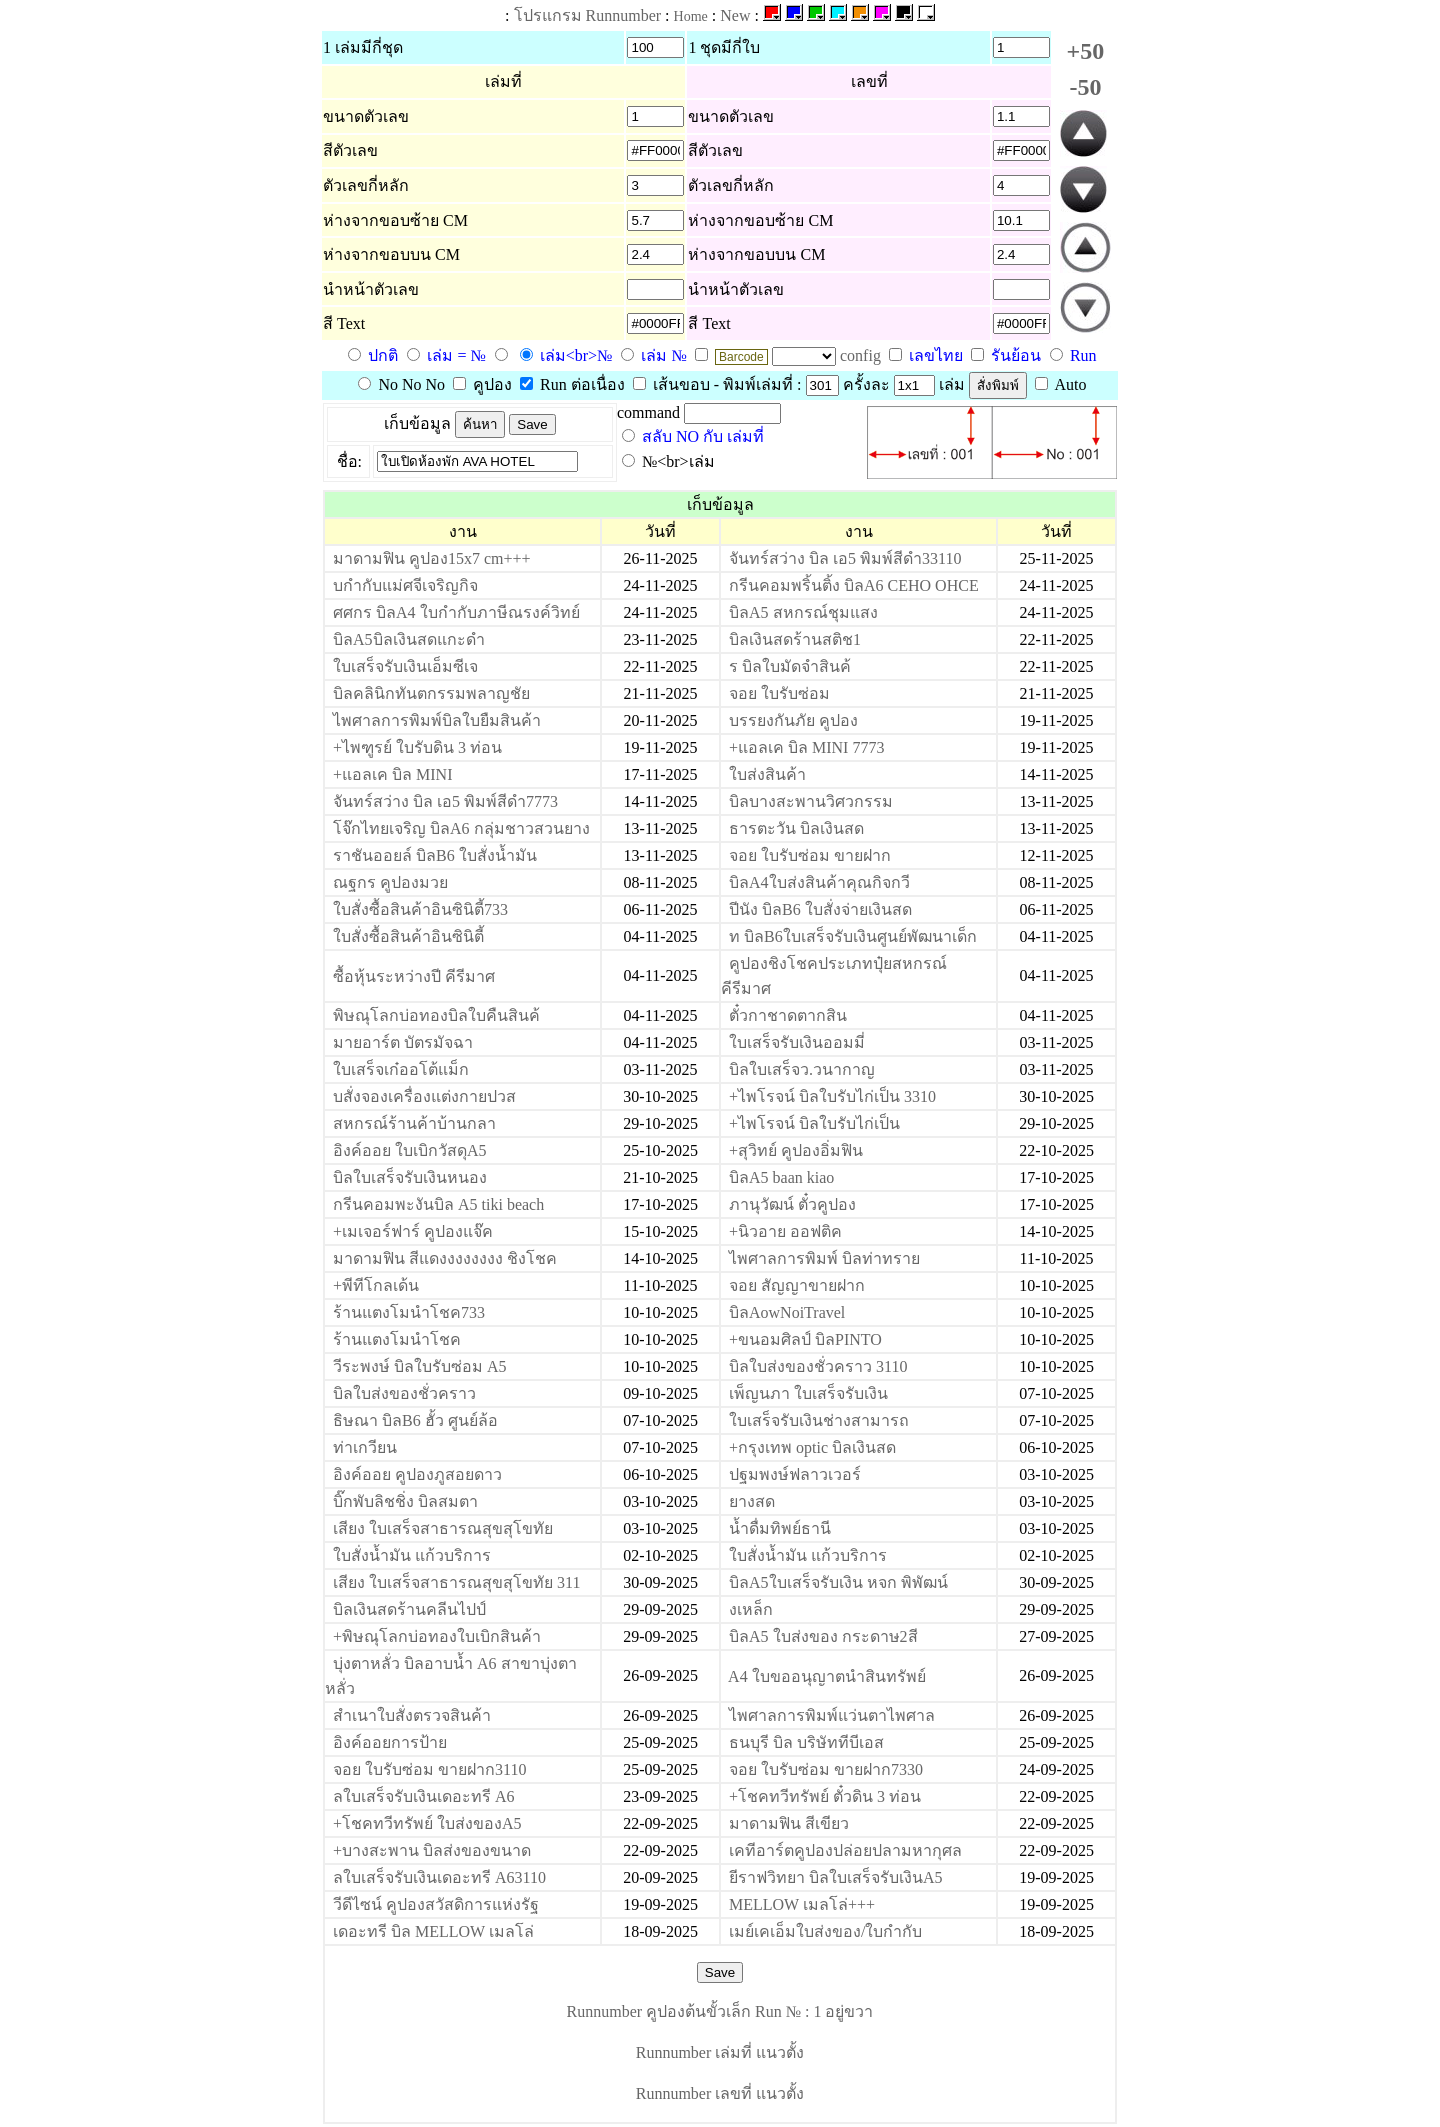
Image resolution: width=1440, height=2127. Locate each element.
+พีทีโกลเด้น (376, 1285)
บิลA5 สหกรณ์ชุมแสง (803, 612)
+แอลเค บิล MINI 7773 (806, 747)
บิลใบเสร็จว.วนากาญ (802, 1069)
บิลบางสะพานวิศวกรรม (811, 801)
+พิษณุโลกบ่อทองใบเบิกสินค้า (437, 1636)
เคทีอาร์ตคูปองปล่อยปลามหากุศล (845, 1850)
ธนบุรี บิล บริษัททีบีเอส (806, 1742)
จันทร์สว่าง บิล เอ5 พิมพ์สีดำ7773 (445, 801)
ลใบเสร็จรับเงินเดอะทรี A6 (424, 1796)
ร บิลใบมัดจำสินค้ (790, 666)
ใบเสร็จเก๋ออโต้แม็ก (401, 1069)
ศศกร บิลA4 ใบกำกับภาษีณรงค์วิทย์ (456, 612)
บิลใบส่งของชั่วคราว (404, 1393)
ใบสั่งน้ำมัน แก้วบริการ (412, 1555)
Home (691, 16)
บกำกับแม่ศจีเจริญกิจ (405, 585)
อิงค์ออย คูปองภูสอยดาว (417, 1474)
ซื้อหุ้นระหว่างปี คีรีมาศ (414, 976)
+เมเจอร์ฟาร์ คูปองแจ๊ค (413, 1231)
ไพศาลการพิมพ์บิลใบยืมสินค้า (437, 720)
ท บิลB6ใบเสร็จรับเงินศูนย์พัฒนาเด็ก (853, 936)
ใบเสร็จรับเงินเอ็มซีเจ (405, 666)
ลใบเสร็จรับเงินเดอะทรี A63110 (439, 1877)
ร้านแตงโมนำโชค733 (409, 1312)
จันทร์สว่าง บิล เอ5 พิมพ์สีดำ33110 (845, 558)
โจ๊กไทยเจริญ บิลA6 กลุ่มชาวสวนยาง (461, 828)
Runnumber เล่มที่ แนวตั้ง (720, 2052)
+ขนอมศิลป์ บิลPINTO (805, 1339)
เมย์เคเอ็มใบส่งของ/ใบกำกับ (825, 1931)
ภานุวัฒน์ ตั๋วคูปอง (792, 1204)
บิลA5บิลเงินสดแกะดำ (409, 639)
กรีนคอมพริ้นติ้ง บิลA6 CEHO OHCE (854, 585)
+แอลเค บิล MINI (392, 774)
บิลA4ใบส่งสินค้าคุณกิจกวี (819, 882)
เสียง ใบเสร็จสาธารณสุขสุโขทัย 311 (456, 1582)
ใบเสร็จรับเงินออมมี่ (797, 1042)
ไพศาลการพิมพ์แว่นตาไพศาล (832, 1715)
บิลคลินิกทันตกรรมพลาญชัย (431, 693)
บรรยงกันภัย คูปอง (793, 720)
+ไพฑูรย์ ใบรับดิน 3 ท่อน (417, 747)
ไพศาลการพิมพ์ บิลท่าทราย (824, 1258)
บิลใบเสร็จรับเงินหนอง (410, 1177)
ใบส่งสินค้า (767, 774)
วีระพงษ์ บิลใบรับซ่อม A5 (420, 1366)
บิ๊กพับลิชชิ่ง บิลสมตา (405, 1501)
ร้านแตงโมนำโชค (397, 1339)
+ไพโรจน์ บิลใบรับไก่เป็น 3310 (832, 1096)
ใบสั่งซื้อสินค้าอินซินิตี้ (408, 936)
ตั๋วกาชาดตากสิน (788, 1015)
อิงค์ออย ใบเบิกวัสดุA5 (410, 1150)
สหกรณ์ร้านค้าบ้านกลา (414, 1123)
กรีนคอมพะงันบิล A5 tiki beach (438, 1204)
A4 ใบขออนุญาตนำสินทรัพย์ (827, 1676)
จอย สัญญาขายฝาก (797, 1285)
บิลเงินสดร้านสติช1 (795, 639)
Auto (1061, 384)
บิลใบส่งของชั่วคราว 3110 (818, 1366)
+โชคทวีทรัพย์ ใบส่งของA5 (427, 1823)
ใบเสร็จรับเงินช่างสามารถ (819, 1420)
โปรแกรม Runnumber (588, 15)
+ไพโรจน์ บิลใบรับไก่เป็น (814, 1123)
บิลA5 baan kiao (781, 1177)
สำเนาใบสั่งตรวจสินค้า (412, 1715)
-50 (1085, 87)
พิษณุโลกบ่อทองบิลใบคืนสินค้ (436, 1015)
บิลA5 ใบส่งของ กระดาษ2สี (823, 1636)
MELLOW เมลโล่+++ (802, 1904)
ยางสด (752, 1501)
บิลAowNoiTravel (787, 1312)
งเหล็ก (751, 1609)
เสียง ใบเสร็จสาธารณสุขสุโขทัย (443, 1528)
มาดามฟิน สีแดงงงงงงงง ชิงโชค (445, 1258)
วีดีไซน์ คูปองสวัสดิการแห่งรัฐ (436, 1904)
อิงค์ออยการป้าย (390, 1742)
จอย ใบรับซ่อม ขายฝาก (810, 855)
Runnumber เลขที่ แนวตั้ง (720, 2093)
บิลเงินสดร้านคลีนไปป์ (409, 1609)
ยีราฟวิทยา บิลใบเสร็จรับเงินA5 (836, 1877)
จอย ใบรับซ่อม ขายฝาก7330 (826, 1769)
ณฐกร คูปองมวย (390, 882)
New (735, 15)
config (862, 355)
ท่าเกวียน (365, 1447)
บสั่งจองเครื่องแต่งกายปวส (424, 1096)
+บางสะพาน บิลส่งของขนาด (432, 1850)
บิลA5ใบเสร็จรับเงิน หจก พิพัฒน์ (838, 1582)
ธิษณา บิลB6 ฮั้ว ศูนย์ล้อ (415, 1420)
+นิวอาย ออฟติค (785, 1231)
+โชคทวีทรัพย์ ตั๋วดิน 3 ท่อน (825, 1796)
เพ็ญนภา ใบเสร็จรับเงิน (808, 1393)
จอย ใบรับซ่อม (779, 693)
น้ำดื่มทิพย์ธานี (780, 1528)
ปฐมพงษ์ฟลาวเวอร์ (795, 1474)
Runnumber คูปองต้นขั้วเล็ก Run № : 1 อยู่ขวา (720, 2011)
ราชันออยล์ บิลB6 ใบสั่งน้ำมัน (435, 855)
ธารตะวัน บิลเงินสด (796, 828)
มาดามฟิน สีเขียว (789, 1823)
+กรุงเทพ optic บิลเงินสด (812, 1447)
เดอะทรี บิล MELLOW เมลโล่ (433, 1931)
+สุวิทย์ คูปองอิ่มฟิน (796, 1150)
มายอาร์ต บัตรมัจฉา (403, 1042)
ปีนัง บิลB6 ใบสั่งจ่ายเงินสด (820, 909)
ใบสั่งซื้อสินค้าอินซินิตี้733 (420, 909)
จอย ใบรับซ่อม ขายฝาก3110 (429, 1769)
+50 (1086, 51)
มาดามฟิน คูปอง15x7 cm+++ (432, 558)
